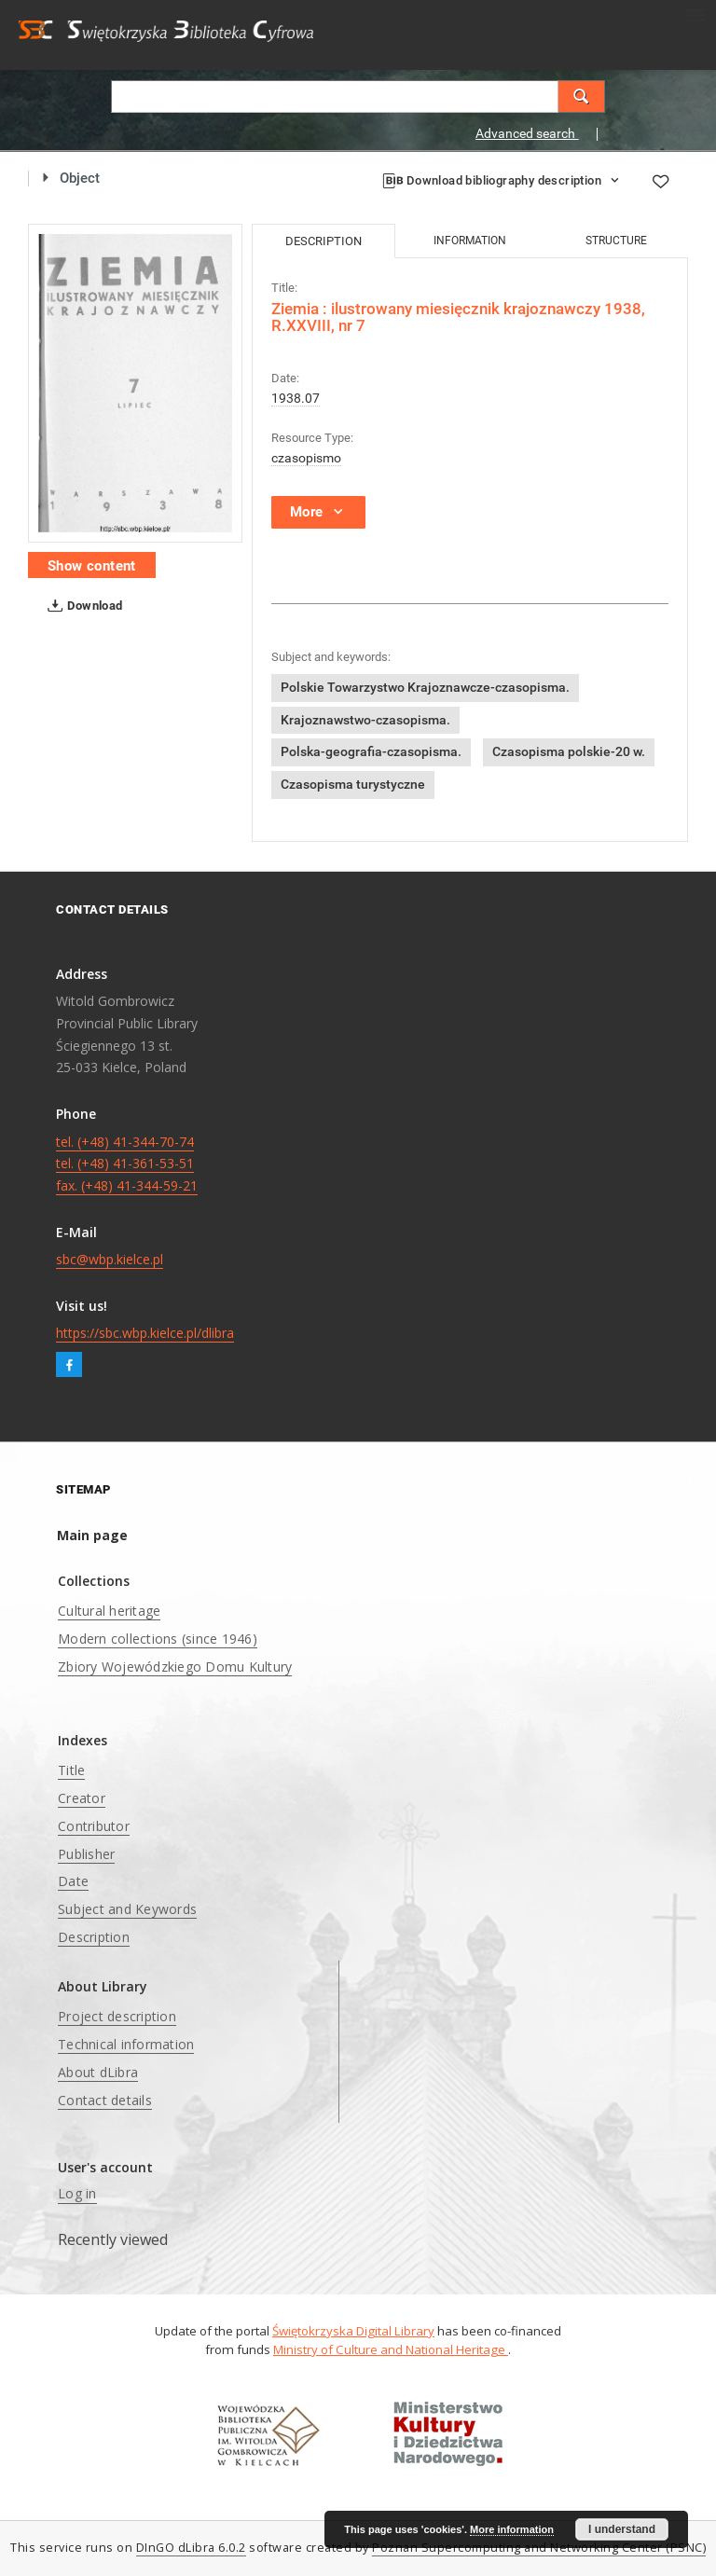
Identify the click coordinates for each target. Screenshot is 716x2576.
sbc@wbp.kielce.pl (109, 1259)
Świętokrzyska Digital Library (353, 2330)
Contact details (105, 2100)
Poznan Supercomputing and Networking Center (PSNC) (539, 2547)
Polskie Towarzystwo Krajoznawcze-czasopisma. (425, 687)
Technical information (126, 2044)
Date (73, 1881)
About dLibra (98, 2072)
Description (94, 1937)
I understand (621, 2529)
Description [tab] (323, 241)
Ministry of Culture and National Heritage (390, 2349)
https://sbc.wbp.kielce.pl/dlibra (145, 1333)
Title (71, 1770)
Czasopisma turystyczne (353, 784)
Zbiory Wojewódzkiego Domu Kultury (175, 1666)
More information (512, 2529)
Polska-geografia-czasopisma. (371, 751)
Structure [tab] (616, 240)
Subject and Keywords (127, 1909)
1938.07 (295, 398)
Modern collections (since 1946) (157, 1638)
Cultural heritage (109, 1610)
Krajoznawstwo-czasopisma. (365, 719)
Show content (92, 566)
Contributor (94, 1826)
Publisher (86, 1854)
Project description (117, 2016)
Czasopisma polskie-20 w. (568, 751)
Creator (81, 1798)
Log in (77, 2193)
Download (81, 606)
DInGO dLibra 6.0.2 (191, 2547)
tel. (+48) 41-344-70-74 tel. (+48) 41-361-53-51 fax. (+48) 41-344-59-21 (127, 1164)
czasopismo (306, 457)
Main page (92, 1535)
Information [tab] (470, 240)
